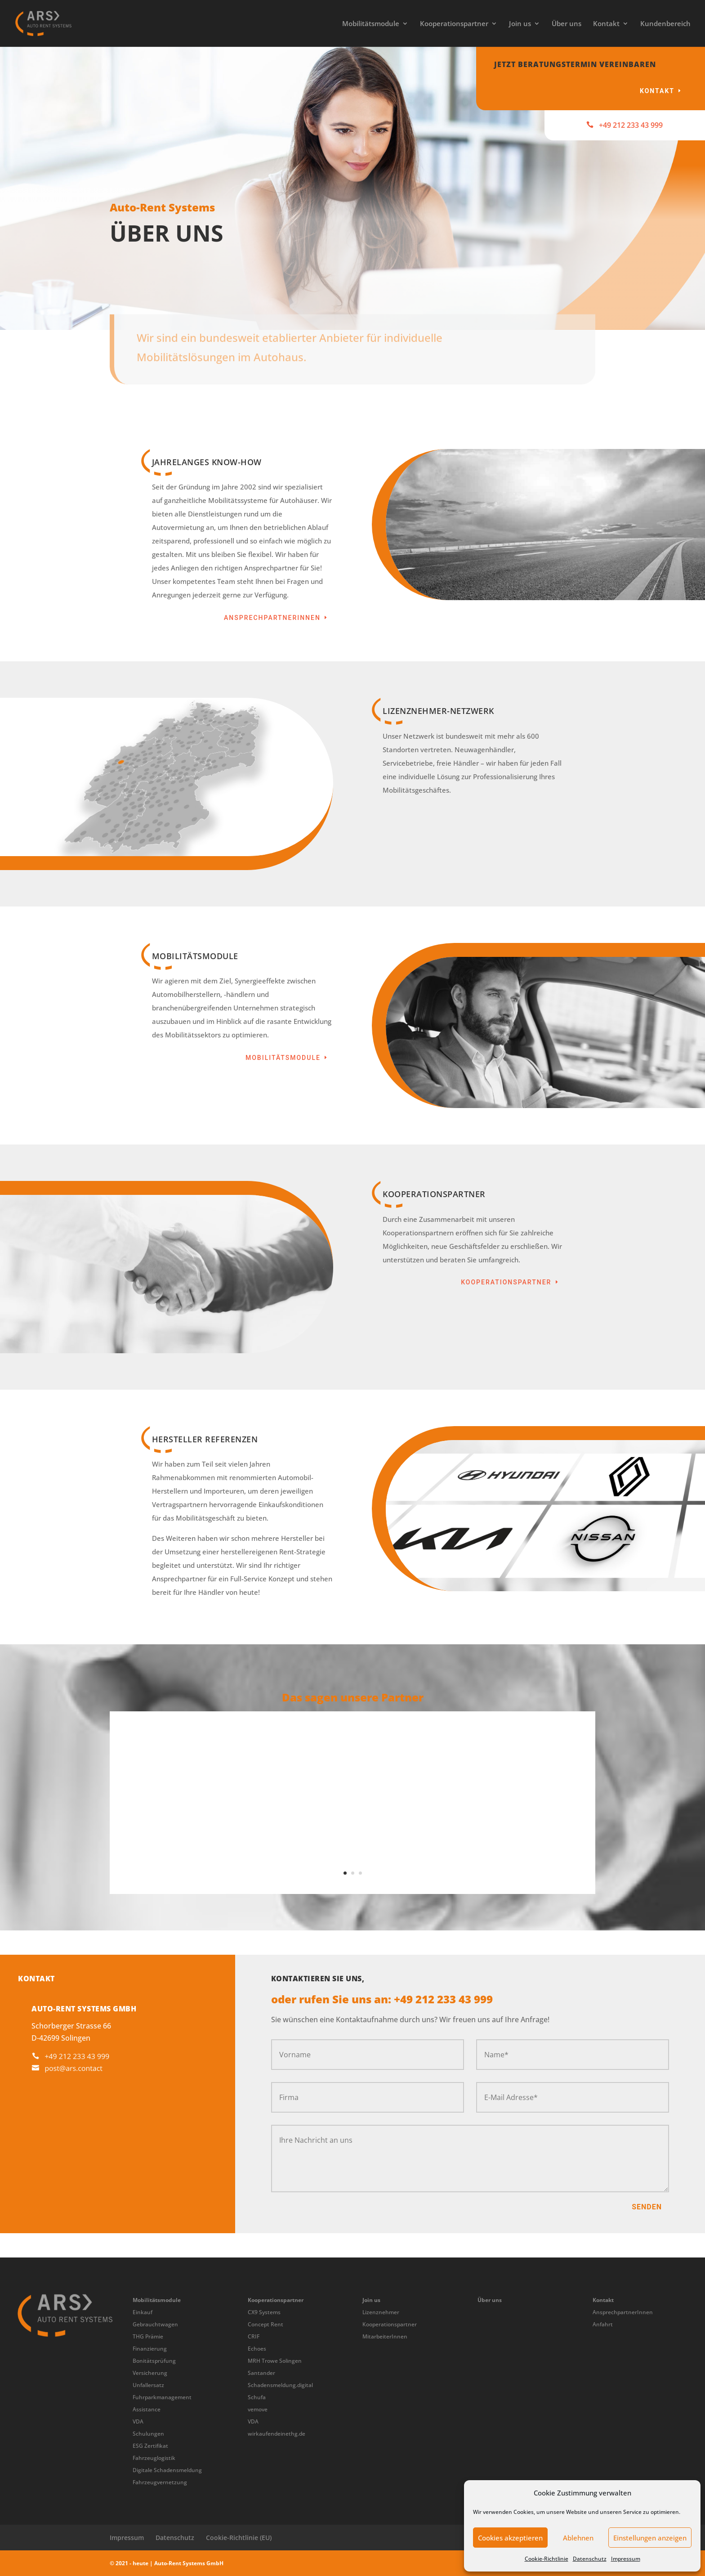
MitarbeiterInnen (384, 2336)
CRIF (253, 2336)
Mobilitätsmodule (370, 24)
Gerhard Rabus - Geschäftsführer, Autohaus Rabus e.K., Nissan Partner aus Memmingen (352, 1853)
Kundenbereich (665, 24)
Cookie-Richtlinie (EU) (239, 2537)
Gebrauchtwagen (155, 2324)
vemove (258, 2409)
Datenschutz (590, 2559)
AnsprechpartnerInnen (272, 617)
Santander (261, 2373)
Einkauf (142, 2312)
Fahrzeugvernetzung (160, 2482)
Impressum (625, 2559)
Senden (647, 2207)
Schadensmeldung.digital (280, 2385)
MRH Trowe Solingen (275, 2361)
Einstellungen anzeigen (650, 2537)
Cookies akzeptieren (510, 2537)
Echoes (257, 2348)
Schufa (257, 2397)
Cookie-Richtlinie (546, 2559)
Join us (520, 24)
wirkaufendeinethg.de (276, 2433)
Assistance (147, 2409)
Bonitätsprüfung (154, 2361)
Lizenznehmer (380, 2312)
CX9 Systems (264, 2312)
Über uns (566, 24)
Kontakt (606, 24)
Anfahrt (603, 2324)
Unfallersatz (148, 2385)
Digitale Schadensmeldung (167, 2470)
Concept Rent (265, 2324)
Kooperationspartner (454, 24)
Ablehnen (578, 2537)
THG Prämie (148, 2336)
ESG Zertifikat (150, 2446)
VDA (138, 2421)
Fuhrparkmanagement (162, 2397)
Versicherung (150, 2373)
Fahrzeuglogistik (154, 2458)
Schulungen (148, 2433)
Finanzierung (150, 2348)
